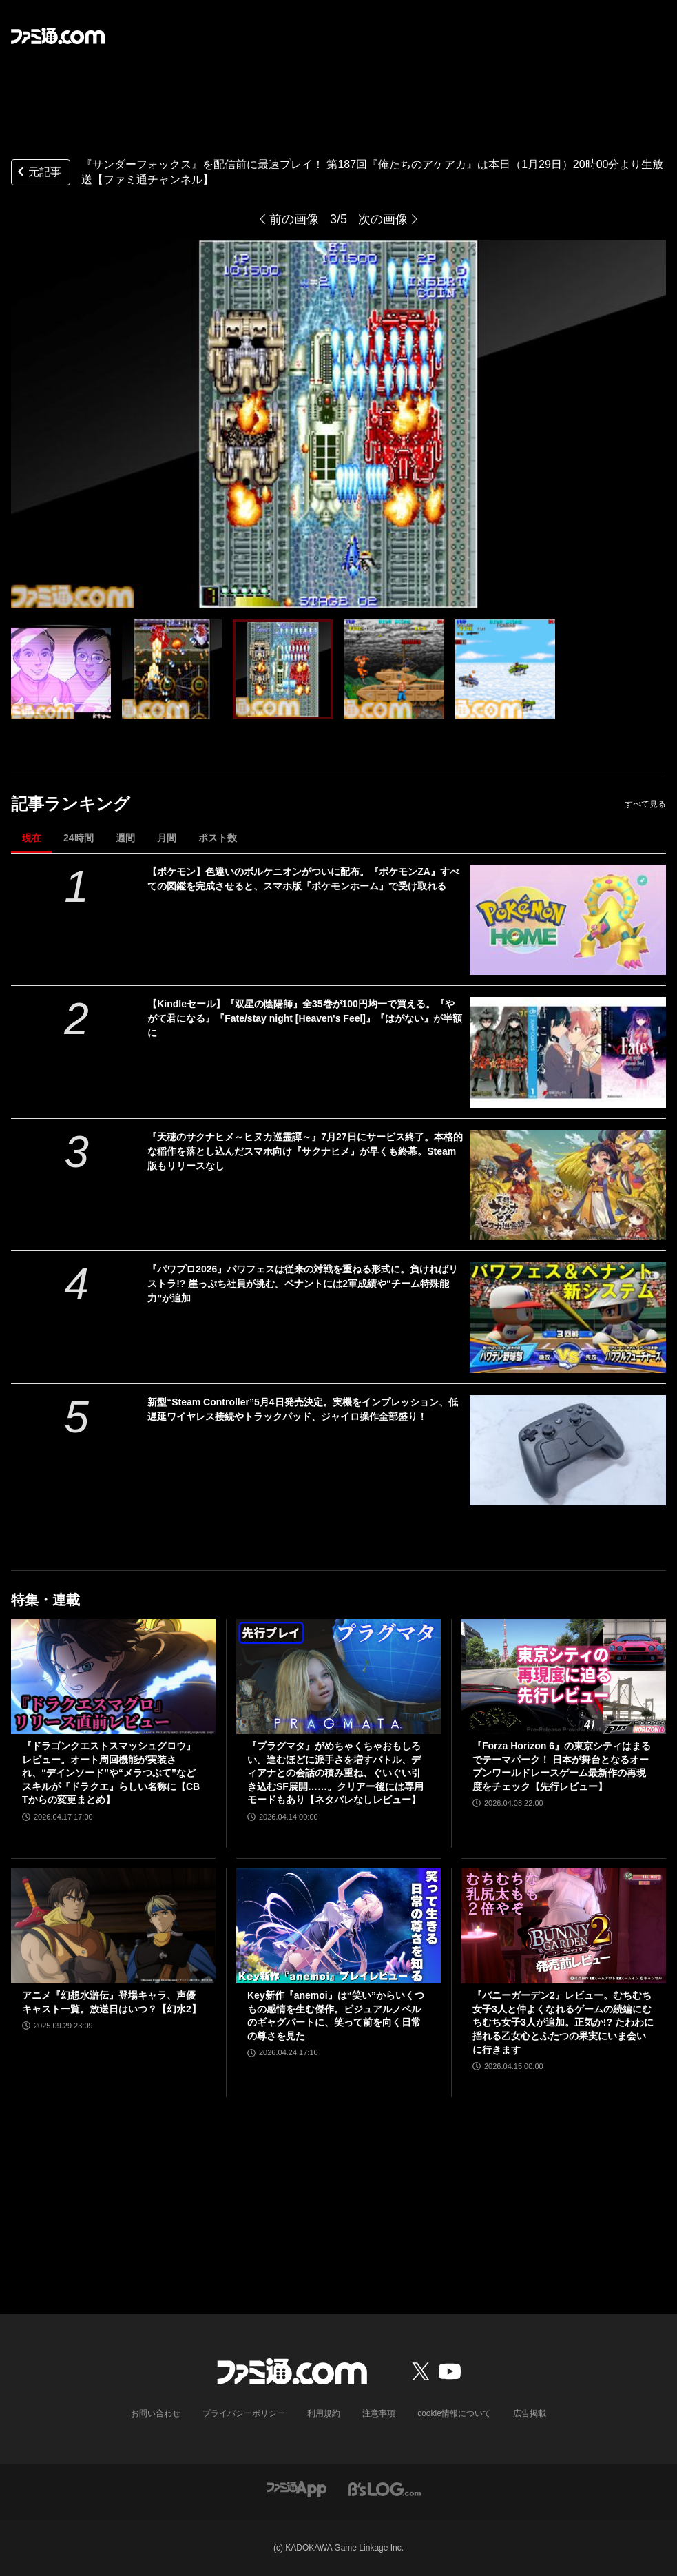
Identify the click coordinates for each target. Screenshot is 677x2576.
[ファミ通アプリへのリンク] (296, 2488)
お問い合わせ (155, 2413)
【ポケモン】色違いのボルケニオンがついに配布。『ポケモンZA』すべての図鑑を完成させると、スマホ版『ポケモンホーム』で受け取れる (303, 879)
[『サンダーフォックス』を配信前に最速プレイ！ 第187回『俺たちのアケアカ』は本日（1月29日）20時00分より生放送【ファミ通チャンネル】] (61, 669)
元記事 (37, 173)
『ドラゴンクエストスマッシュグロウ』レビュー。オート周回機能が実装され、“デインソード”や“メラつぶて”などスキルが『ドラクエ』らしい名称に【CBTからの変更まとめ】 (111, 1772)
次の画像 (383, 219)
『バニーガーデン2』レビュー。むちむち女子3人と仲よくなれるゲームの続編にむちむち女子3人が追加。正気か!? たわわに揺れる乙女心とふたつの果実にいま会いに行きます (563, 2022)
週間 (125, 837)
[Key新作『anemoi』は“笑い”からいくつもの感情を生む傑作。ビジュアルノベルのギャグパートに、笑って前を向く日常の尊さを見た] (338, 1925)
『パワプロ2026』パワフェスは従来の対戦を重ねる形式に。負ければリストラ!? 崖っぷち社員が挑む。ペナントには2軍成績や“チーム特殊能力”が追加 (302, 1284)
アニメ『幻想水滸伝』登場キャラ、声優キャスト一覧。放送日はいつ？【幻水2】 (111, 2002)
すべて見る (645, 804)
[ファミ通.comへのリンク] (58, 36)
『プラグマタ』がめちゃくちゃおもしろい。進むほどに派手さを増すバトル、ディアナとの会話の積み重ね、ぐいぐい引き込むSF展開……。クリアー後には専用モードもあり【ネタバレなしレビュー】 (335, 1772)
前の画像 (294, 219)
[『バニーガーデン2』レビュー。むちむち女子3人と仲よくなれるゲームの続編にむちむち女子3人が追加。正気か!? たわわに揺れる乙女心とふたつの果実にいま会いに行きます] (563, 1925)
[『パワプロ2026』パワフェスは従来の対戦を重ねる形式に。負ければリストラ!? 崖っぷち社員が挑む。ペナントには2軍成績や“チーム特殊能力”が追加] (568, 1317)
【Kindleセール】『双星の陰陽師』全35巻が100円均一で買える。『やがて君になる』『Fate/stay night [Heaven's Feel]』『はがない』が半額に (304, 1018)
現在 (31, 837)
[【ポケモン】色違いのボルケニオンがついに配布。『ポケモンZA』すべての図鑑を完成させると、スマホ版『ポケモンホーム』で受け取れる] (568, 920)
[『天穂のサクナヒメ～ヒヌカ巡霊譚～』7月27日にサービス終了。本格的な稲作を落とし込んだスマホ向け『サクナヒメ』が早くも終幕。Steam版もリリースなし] (568, 1185)
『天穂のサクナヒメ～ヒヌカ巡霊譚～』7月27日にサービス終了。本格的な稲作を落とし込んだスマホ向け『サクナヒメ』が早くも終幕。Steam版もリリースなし (304, 1151)
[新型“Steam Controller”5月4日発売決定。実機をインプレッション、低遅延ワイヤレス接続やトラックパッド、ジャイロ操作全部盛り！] (568, 1450)
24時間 (78, 837)
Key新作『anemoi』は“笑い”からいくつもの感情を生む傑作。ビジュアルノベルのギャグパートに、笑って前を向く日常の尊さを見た (335, 2015)
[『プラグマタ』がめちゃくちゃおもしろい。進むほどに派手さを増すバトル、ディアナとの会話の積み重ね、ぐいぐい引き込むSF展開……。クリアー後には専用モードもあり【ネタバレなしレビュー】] (338, 1676)
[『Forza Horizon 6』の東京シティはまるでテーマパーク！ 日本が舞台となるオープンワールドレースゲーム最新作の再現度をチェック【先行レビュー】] (563, 1676)
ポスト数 (217, 837)
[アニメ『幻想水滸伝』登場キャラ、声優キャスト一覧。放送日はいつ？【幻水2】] (113, 1925)
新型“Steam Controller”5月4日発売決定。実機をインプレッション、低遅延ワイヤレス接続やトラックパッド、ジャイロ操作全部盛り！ (302, 1409)
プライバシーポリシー (243, 2413)
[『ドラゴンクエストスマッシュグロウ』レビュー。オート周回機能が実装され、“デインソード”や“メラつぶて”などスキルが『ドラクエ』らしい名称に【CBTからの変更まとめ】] (113, 1676)
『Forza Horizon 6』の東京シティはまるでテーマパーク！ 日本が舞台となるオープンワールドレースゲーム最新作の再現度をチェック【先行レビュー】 (561, 1766)
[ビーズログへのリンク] (384, 2488)
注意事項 (378, 2413)
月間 (166, 837)
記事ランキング (70, 803)
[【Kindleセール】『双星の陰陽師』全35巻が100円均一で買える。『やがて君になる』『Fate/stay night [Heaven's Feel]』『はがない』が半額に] (568, 1052)
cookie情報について (454, 2413)
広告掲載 (529, 2413)
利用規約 (323, 2413)
